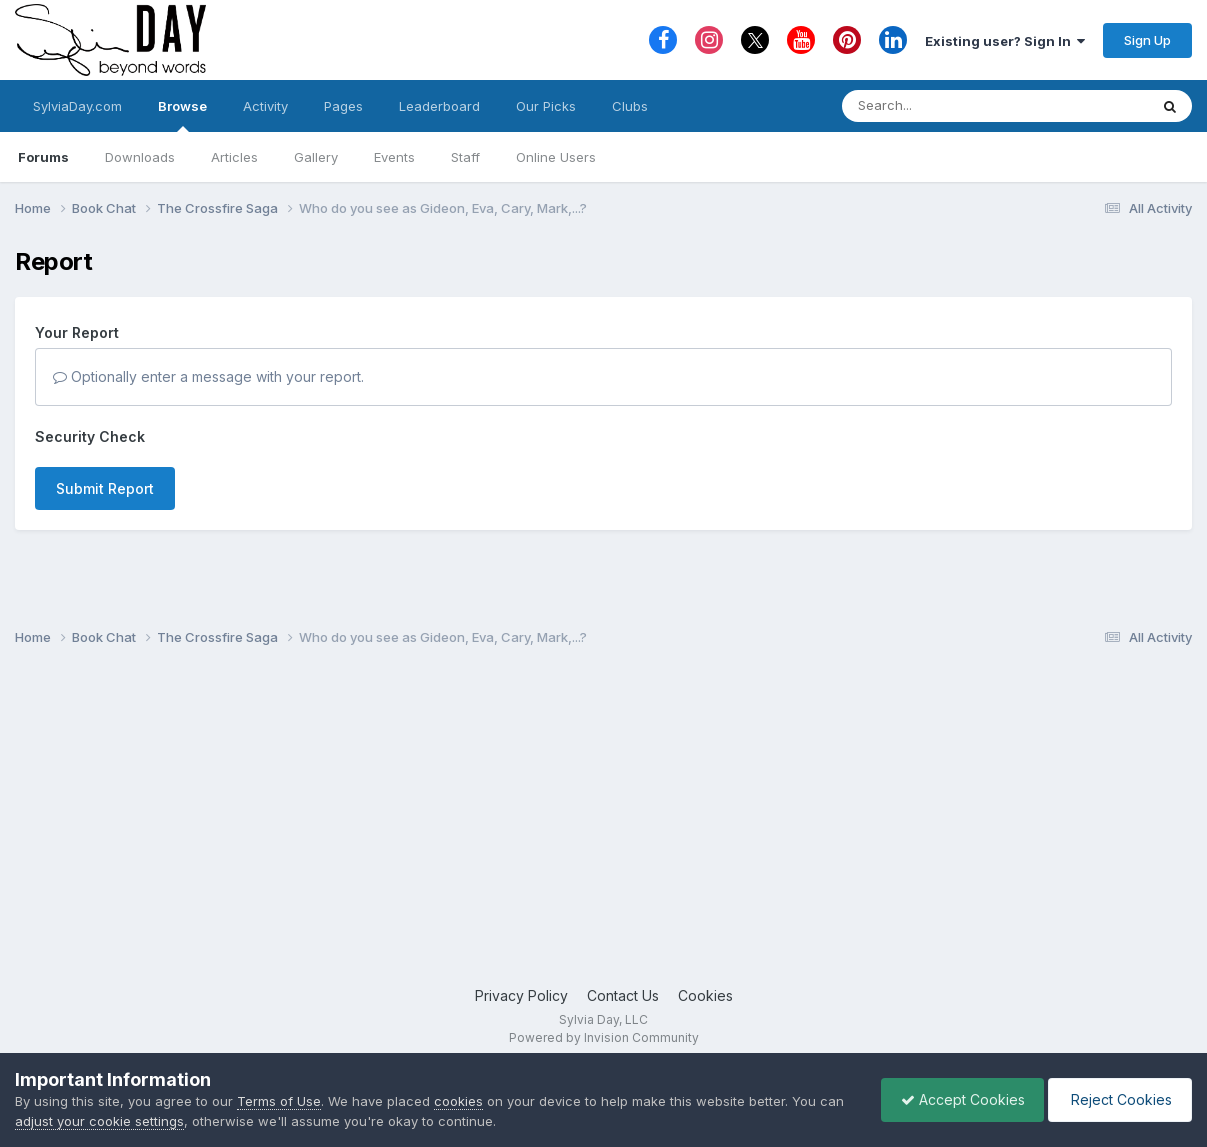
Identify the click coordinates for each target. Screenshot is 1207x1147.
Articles (234, 157)
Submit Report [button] (105, 488)
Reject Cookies (1118, 1099)
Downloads (140, 157)
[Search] (940, 106)
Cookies (705, 995)
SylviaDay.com (77, 106)
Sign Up (1147, 40)
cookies (458, 1101)
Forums (43, 157)
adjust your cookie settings (99, 1121)
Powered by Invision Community (604, 1037)
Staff (465, 157)
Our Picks (546, 106)
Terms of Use (279, 1101)
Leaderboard (439, 106)
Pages (343, 106)
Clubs (630, 106)
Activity (265, 106)
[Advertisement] (603, 825)
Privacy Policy (521, 995)
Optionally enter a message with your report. (208, 376)
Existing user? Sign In (1005, 41)
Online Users (556, 157)
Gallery (316, 157)
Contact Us (623, 995)
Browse (182, 115)
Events (394, 157)
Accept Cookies (958, 1099)
